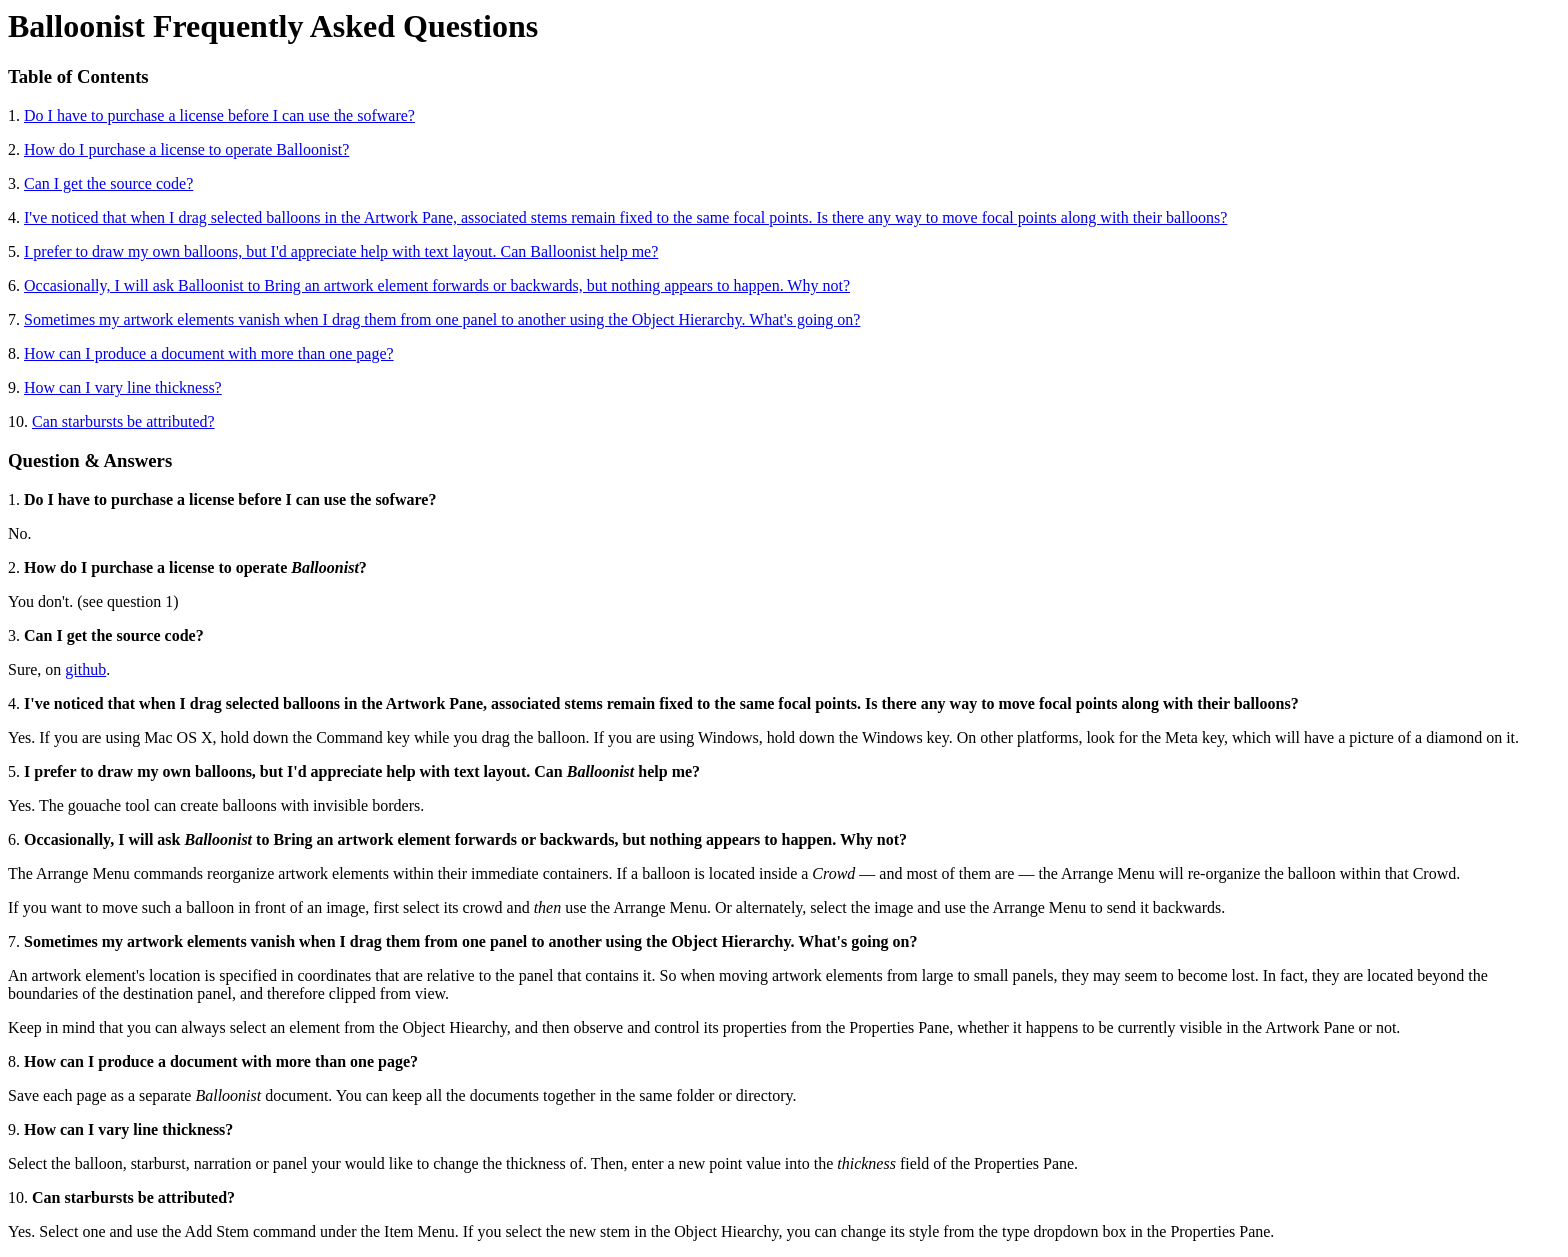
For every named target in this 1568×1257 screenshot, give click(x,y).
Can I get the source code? (108, 183)
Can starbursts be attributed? (123, 421)
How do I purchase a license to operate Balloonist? (186, 149)
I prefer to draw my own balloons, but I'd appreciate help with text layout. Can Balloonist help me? (341, 251)
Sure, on (36, 669)
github (85, 669)
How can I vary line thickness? (123, 387)
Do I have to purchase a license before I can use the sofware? (219, 115)
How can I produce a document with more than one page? (209, 353)
